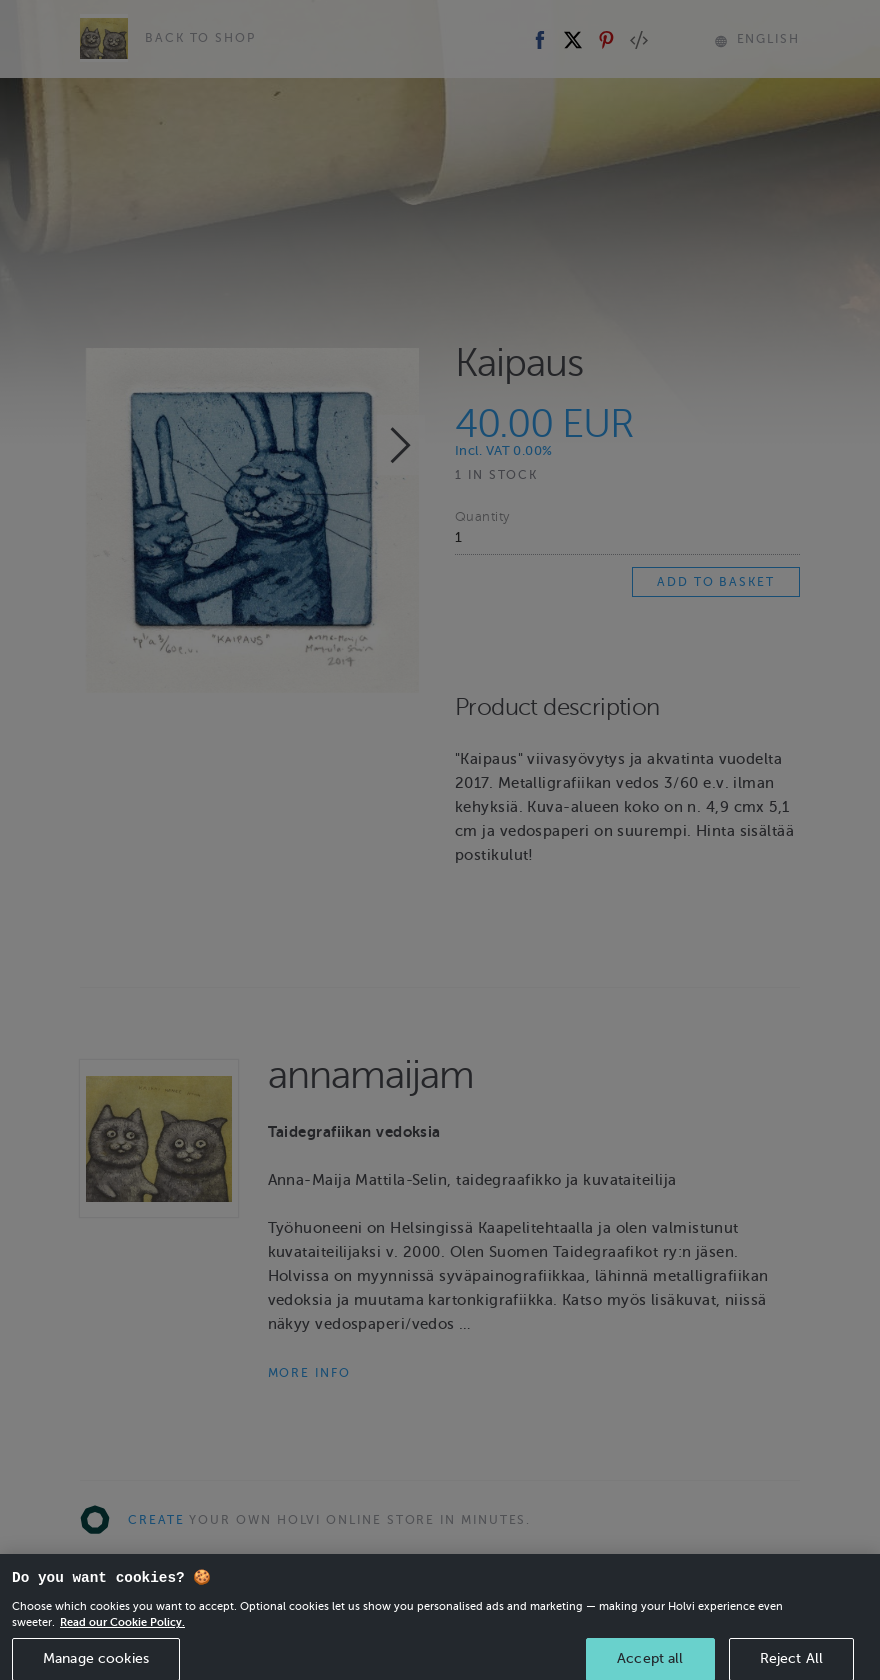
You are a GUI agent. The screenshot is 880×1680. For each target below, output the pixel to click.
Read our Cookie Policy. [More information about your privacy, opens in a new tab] (122, 1631)
